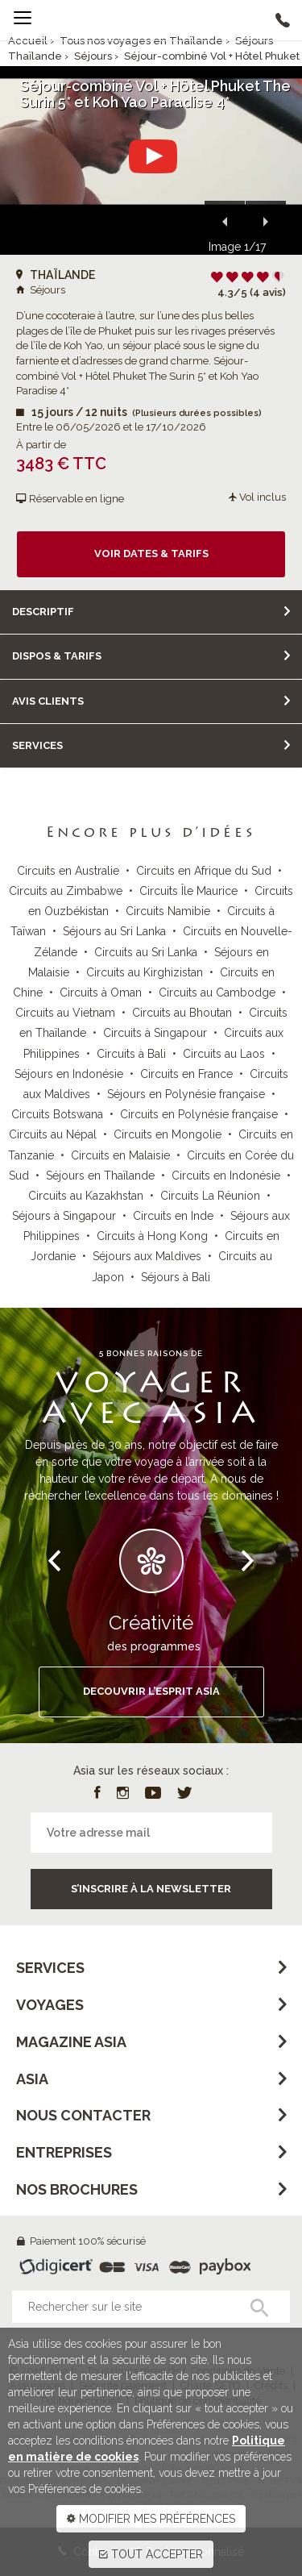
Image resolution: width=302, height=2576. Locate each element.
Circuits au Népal (53, 1134)
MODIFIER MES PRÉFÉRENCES (151, 2518)
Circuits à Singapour (155, 1032)
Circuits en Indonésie (226, 1175)
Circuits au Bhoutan (182, 1012)
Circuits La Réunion (210, 1195)
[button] (225, 221)
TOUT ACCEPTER (151, 2554)
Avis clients (48, 701)
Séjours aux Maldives (147, 1256)
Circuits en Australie (68, 870)
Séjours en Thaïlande (100, 1175)
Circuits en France (186, 1073)
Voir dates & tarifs (151, 553)
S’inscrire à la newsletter (151, 1889)
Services (37, 745)
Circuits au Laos (224, 1053)
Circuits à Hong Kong (152, 1236)
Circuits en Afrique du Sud (203, 870)
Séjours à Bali (175, 1277)
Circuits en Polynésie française (199, 1114)
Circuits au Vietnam (65, 1012)
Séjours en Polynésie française (186, 1094)
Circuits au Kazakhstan (85, 1195)
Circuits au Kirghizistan (144, 972)
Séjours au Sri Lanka (114, 931)
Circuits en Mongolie (167, 1134)
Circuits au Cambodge (217, 992)
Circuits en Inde (173, 1215)
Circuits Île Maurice (188, 890)
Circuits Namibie (168, 911)
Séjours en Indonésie (68, 1073)
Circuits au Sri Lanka (145, 952)
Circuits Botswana (57, 1114)
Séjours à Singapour (64, 1215)
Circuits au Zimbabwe (65, 890)
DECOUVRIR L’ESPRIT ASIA (151, 1691)
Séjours (93, 56)
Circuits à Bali (131, 1053)
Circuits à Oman (101, 992)
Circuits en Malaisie (120, 1155)
